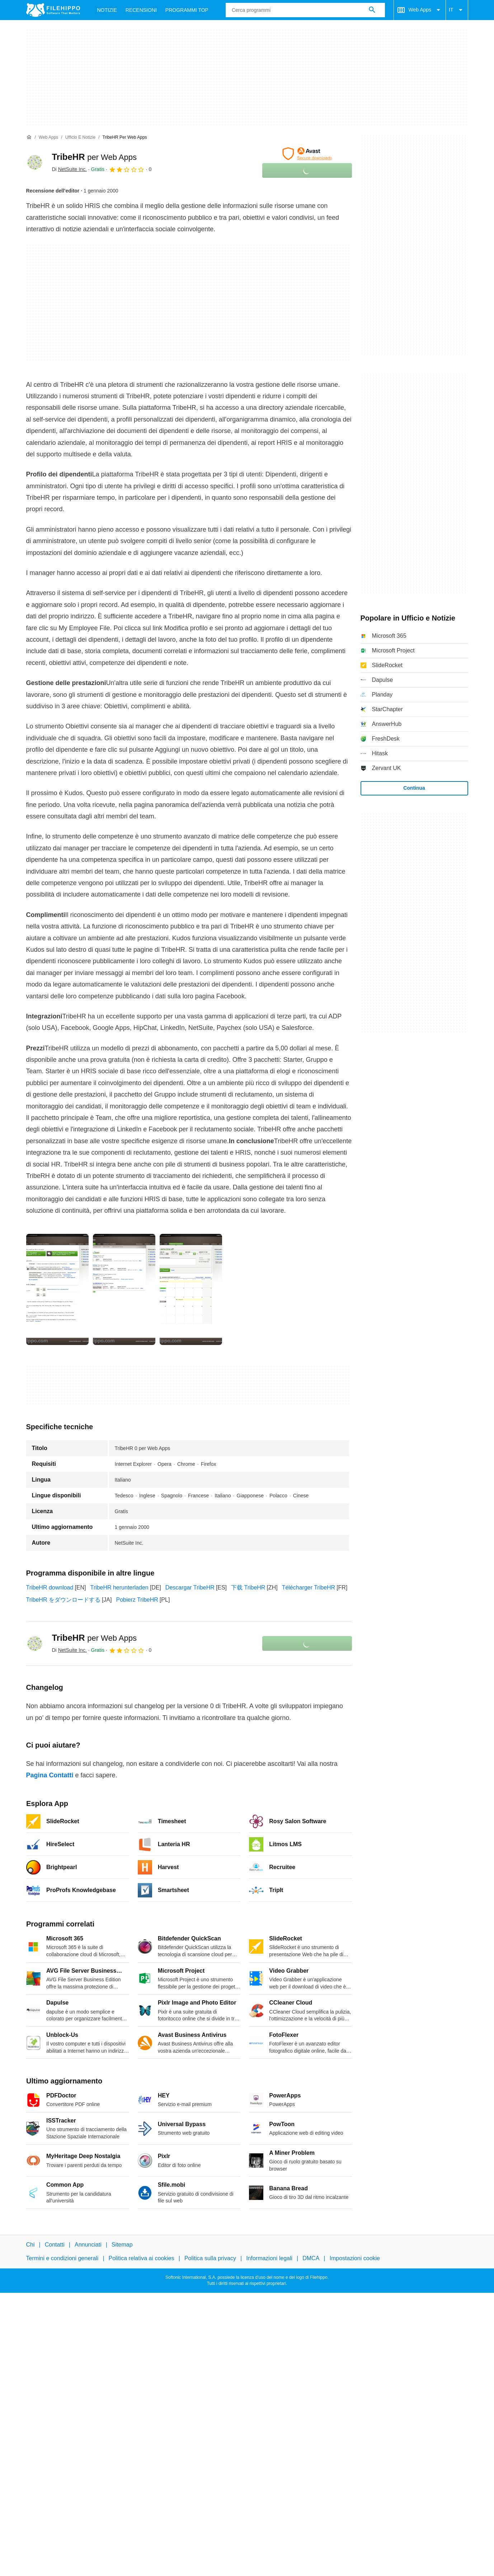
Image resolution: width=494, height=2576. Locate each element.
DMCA (310, 2258)
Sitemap (122, 2245)
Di (69, 169)
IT (457, 10)
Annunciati (88, 2245)
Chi (30, 2245)
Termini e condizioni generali (62, 2258)
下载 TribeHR (248, 1587)
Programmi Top (186, 10)
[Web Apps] (48, 137)
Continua (414, 788)
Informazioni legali (269, 2258)
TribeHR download (50, 1587)
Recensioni (141, 10)
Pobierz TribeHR (137, 1600)
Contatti (55, 2245)
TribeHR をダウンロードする (63, 1600)
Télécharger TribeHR (308, 1587)
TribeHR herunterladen (119, 1587)
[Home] (29, 137)
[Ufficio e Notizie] (80, 137)
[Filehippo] (53, 10)
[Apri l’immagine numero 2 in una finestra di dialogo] (191, 1289)
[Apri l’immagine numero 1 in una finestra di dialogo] (124, 1289)
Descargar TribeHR (190, 1587)
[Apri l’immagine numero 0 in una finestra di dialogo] (57, 1289)
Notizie (107, 10)
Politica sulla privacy (210, 2258)
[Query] (305, 10)
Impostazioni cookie (355, 2258)
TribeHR (94, 157)
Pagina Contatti (50, 1775)
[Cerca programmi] (372, 10)
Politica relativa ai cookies (141, 2258)
